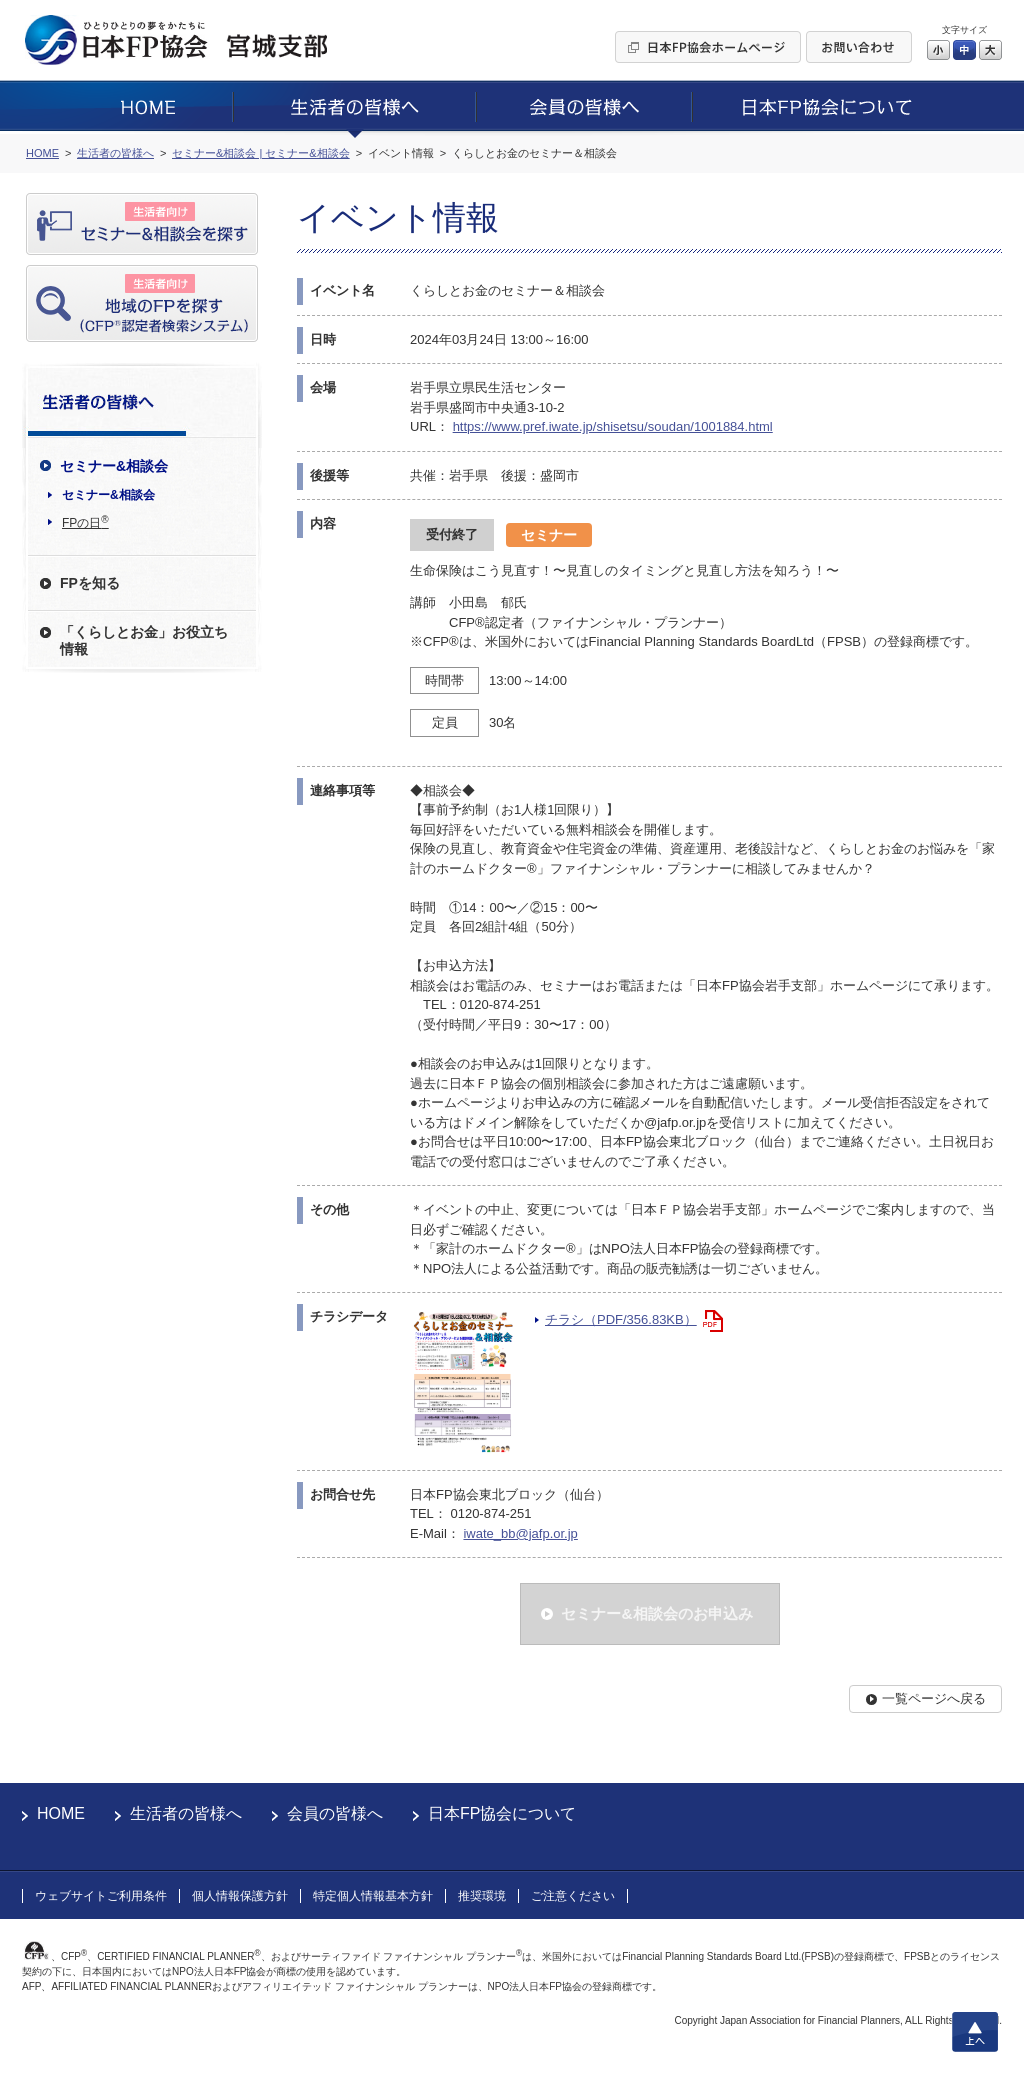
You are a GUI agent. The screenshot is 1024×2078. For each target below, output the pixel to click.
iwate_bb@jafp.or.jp (520, 1533)
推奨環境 (482, 1896)
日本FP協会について (502, 1813)
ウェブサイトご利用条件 (101, 1896)
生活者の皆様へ (186, 1813)
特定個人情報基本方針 (373, 1896)
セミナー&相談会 (108, 495)
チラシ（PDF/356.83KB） (621, 1319)
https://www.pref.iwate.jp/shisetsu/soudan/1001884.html (613, 426)
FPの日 (85, 522)
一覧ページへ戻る (934, 1698)
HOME (61, 1813)
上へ (975, 2032)
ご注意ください (573, 1896)
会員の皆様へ (335, 1813)
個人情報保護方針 (240, 1896)
